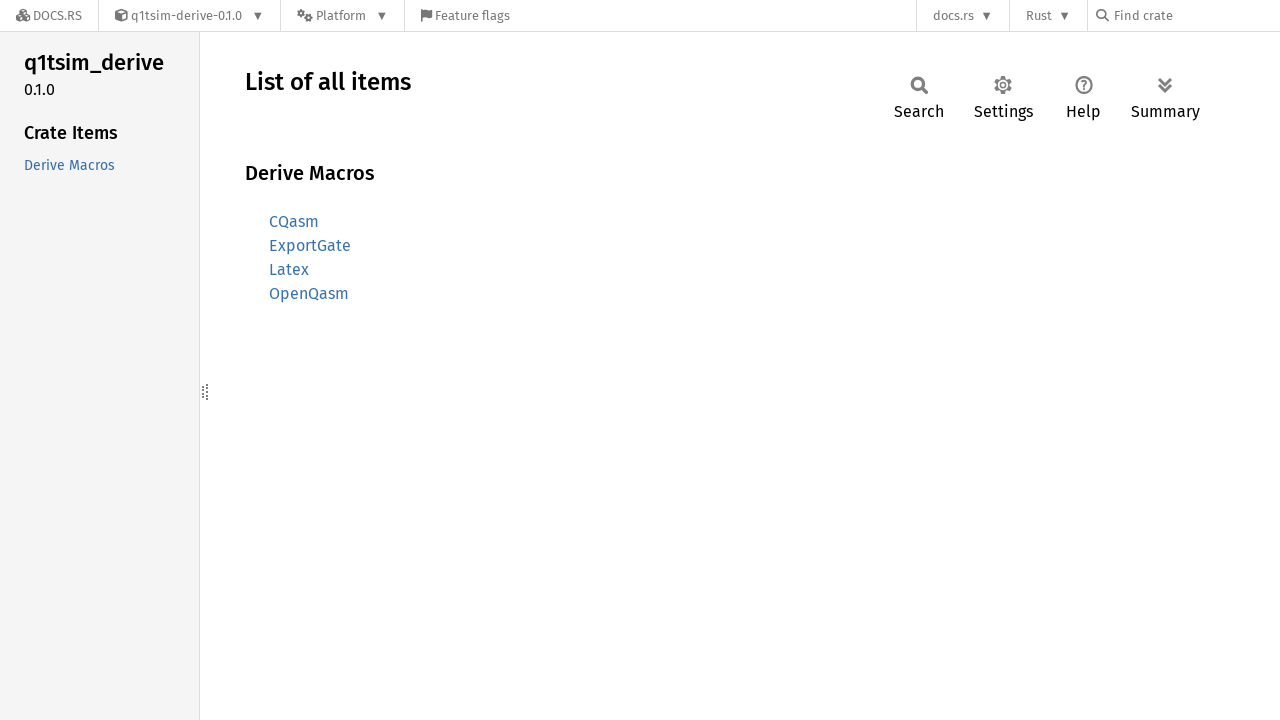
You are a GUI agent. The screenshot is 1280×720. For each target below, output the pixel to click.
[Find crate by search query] (1196, 15)
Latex (289, 269)
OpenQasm (309, 293)
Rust (1039, 15)
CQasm (294, 221)
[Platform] (342, 15)
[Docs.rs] (49, 15)
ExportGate (310, 245)
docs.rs (953, 15)
